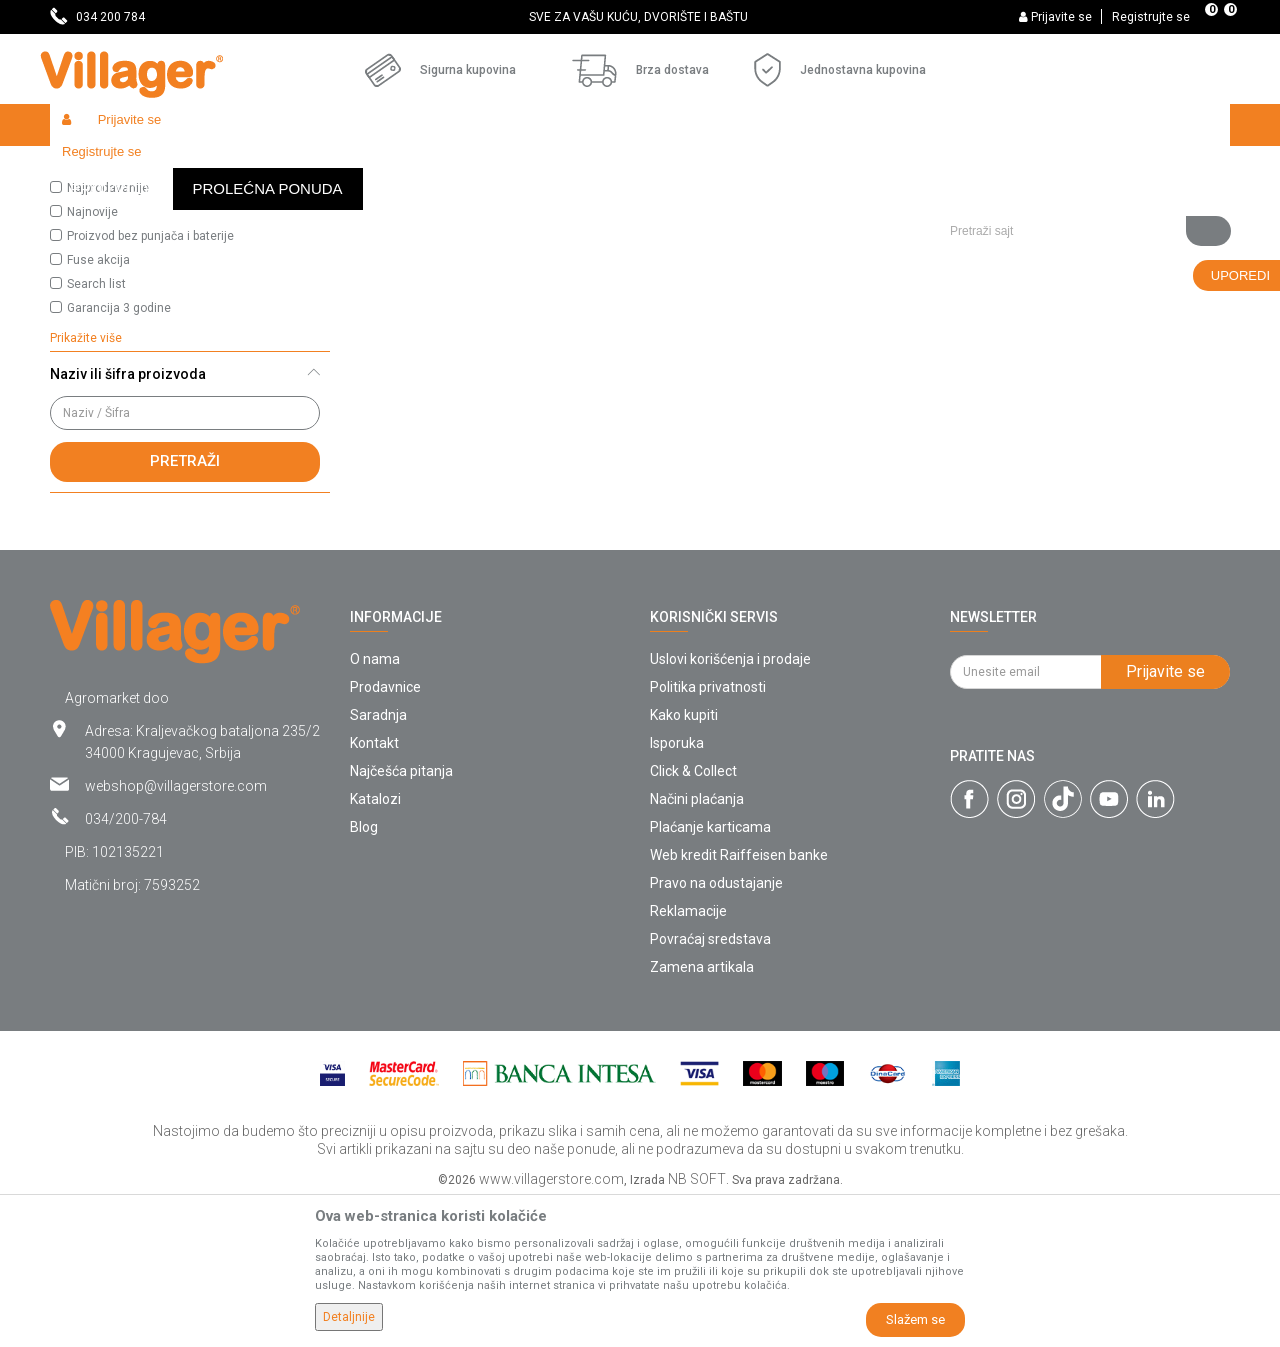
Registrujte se (1151, 17)
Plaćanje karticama (710, 973)
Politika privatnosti (708, 833)
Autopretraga (676, 206)
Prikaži (964, 206)
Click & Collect (693, 917)
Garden (232, 167)
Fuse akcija (98, 406)
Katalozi (375, 945)
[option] (640, 17)
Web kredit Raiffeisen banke (739, 1001)
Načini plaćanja (697, 945)
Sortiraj (770, 206)
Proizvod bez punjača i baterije (150, 382)
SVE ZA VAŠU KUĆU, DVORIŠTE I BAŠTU (638, 17)
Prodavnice (385, 833)
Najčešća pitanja (401, 917)
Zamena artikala (702, 1113)
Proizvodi (169, 167)
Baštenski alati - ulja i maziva (449, 167)
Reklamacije (688, 1057)
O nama (375, 805)
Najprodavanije (108, 334)
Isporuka (677, 889)
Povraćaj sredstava (710, 1085)
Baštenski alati (310, 167)
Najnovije (92, 358)
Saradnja (378, 861)
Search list (96, 430)
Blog (364, 973)
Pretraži (185, 607)
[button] (1082, 167)
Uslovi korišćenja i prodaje (730, 805)
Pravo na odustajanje (716, 1029)
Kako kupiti (684, 861)
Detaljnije (349, 1317)
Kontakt (374, 889)
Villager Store (88, 167)
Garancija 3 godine (119, 454)
